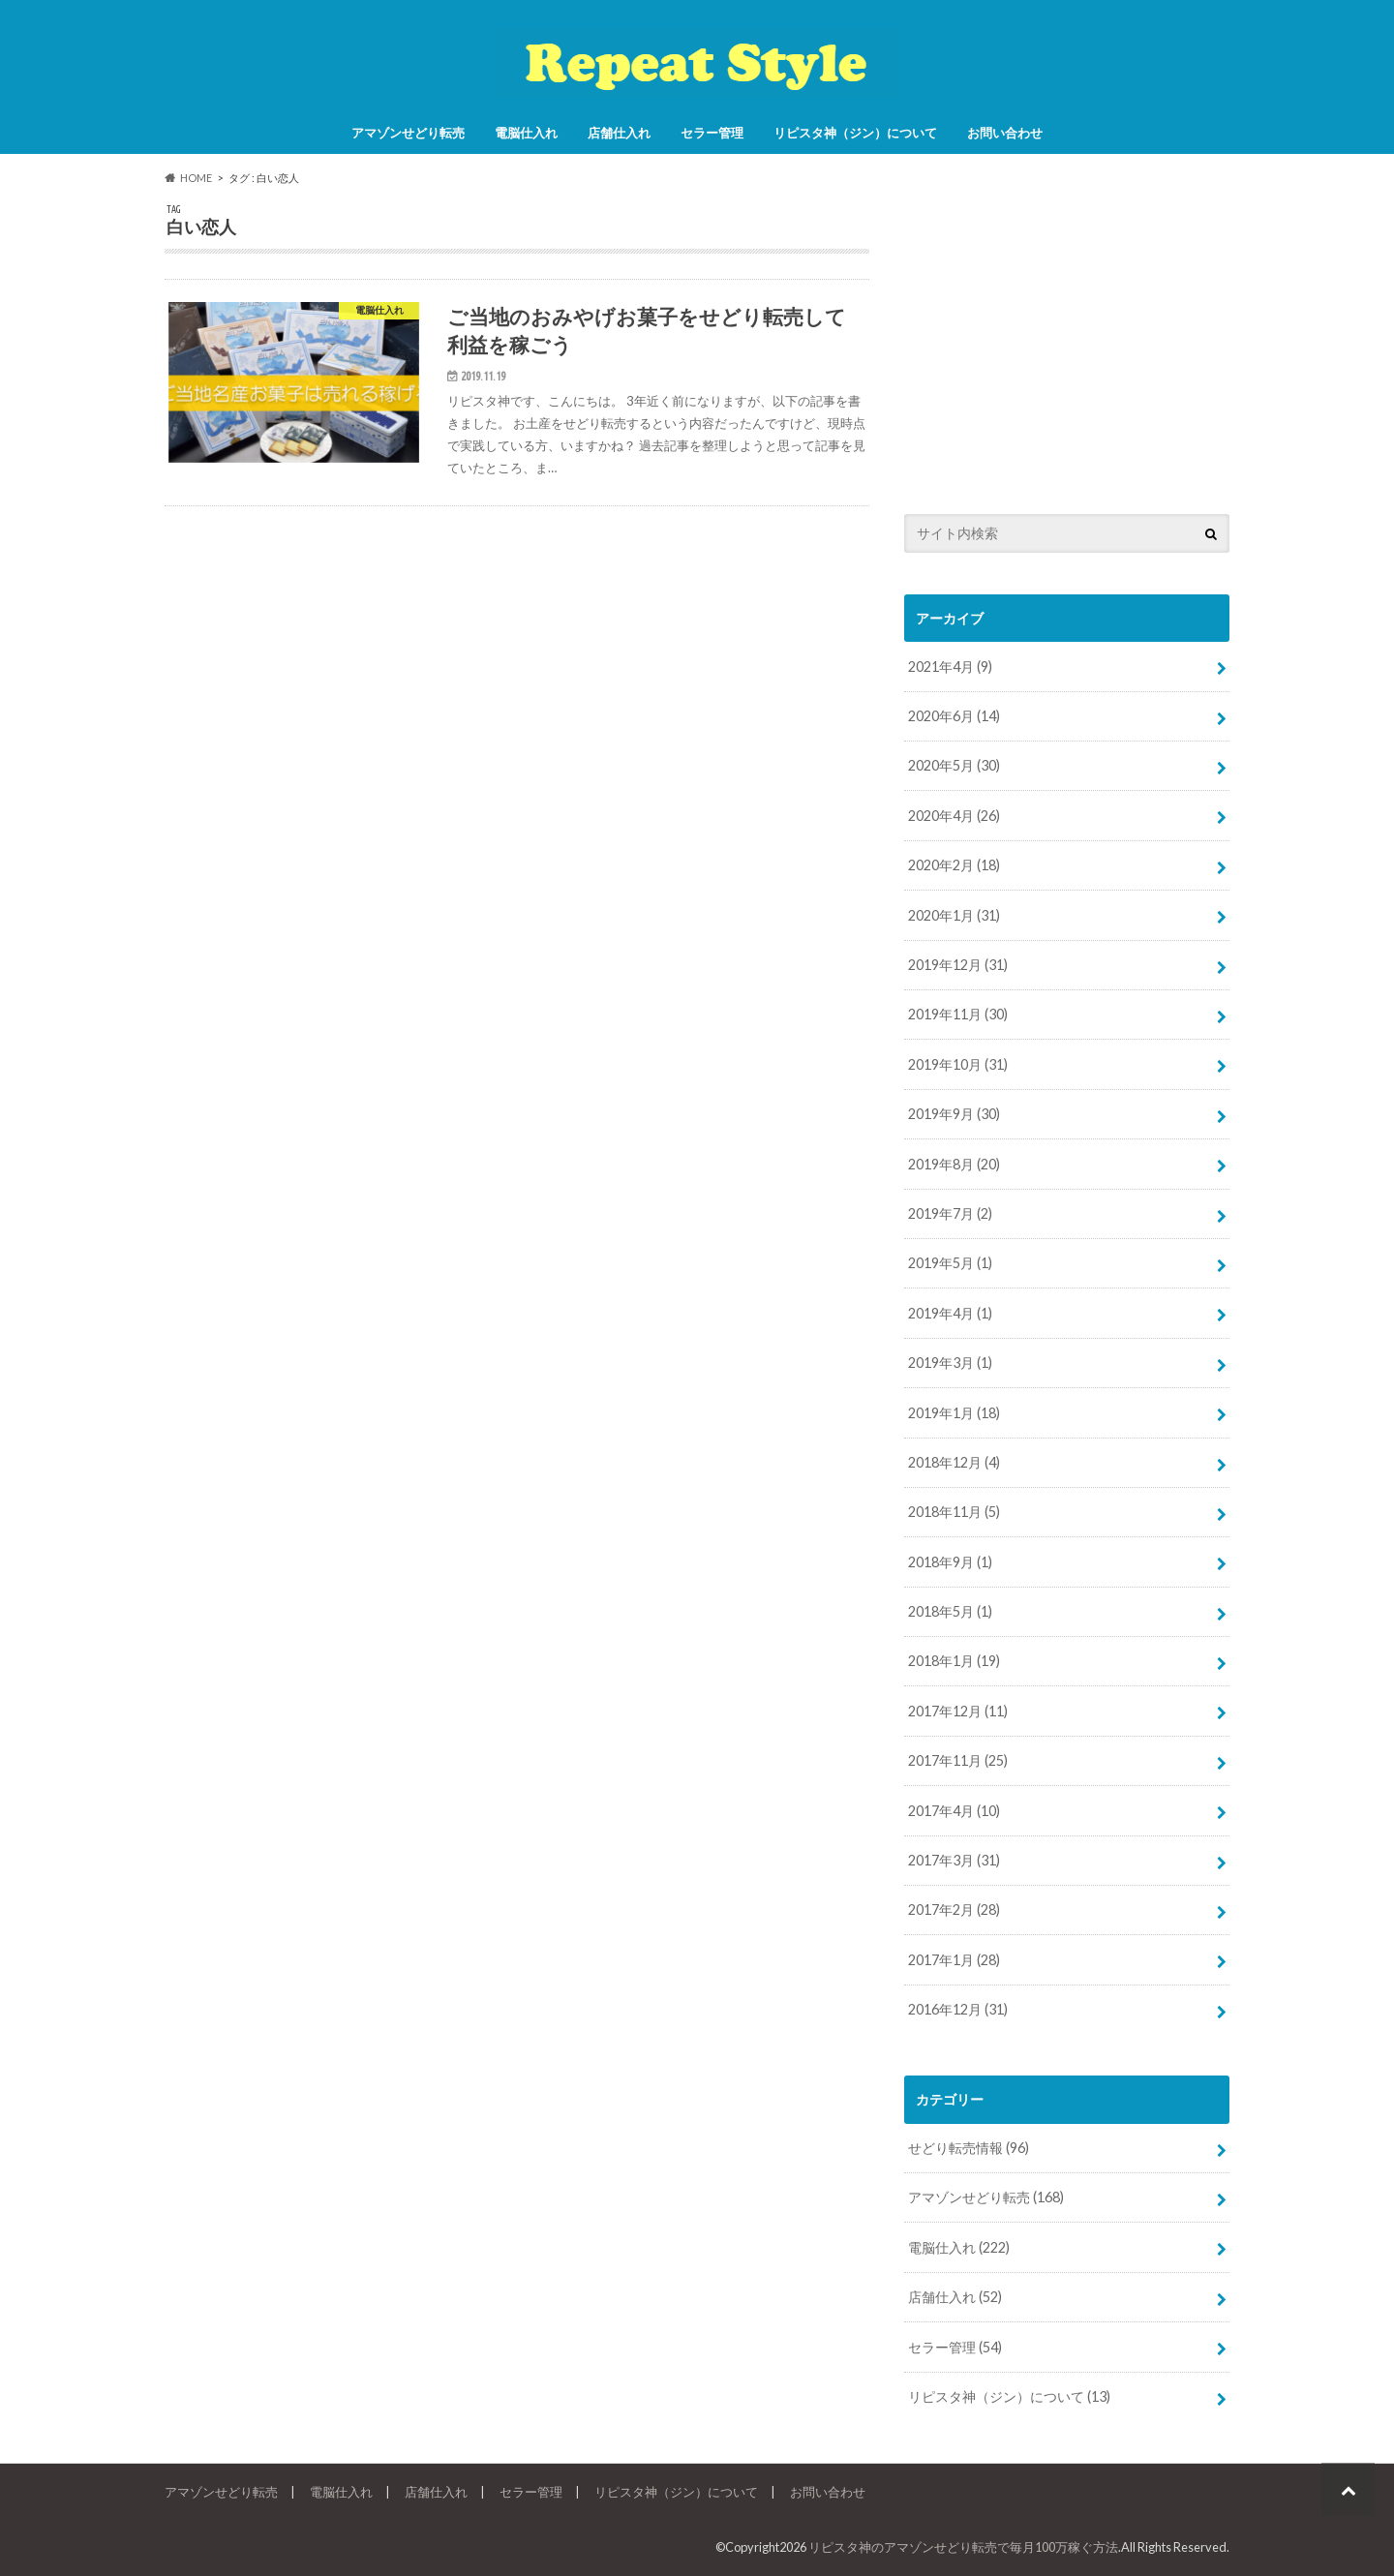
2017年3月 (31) (954, 1860)
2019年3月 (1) (950, 1362)
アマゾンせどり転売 (408, 132)
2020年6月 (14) (954, 716)
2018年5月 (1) (950, 1611)
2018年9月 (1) (950, 1562)
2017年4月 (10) (954, 1811)
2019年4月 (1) (950, 1313)
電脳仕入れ (526, 132)
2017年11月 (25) (958, 1760)
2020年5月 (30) (954, 765)
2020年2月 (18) (954, 865)
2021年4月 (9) (950, 666)
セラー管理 (712, 132)
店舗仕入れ (619, 132)
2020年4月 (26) (954, 815)
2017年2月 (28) (954, 1909)
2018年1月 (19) (954, 1660)
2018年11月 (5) (954, 1511)
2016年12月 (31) (958, 2009)
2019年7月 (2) (950, 1213)
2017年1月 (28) (954, 1960)
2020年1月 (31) (954, 915)
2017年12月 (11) (958, 1711)
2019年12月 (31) (958, 964)
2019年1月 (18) (954, 1413)
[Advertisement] (1066, 338)
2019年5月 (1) (950, 1263)
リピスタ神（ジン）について (855, 132)
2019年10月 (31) (958, 1064)
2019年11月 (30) (958, 1014)
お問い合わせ (1005, 132)
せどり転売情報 (968, 2147)
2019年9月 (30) (954, 1114)
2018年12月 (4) (954, 1462)
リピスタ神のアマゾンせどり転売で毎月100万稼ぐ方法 (963, 2547)
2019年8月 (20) (954, 1164)
